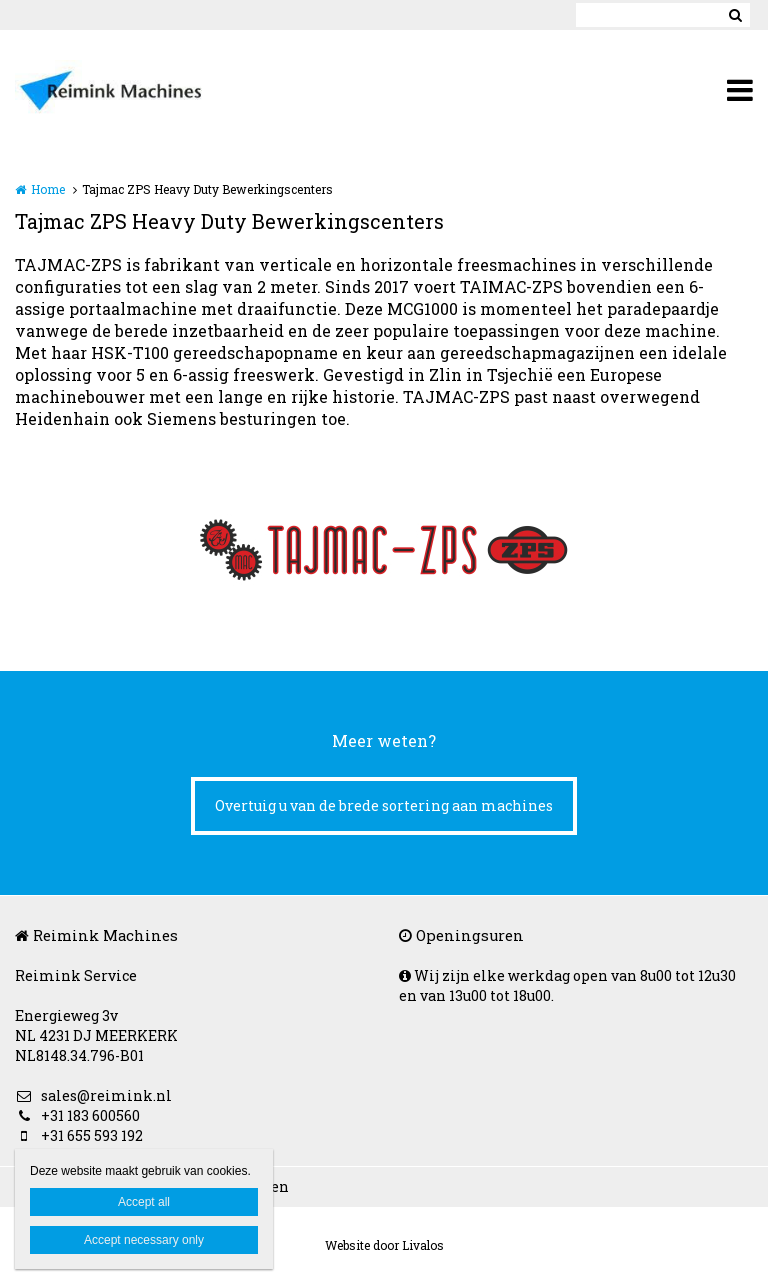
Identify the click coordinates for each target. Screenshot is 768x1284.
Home (48, 189)
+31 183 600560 (77, 1115)
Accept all (144, 1202)
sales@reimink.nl (93, 1095)
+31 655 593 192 (79, 1135)
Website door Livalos (384, 1245)
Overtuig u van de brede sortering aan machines (384, 805)
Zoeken (735, 15)
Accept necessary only (144, 1240)
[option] (384, 550)
